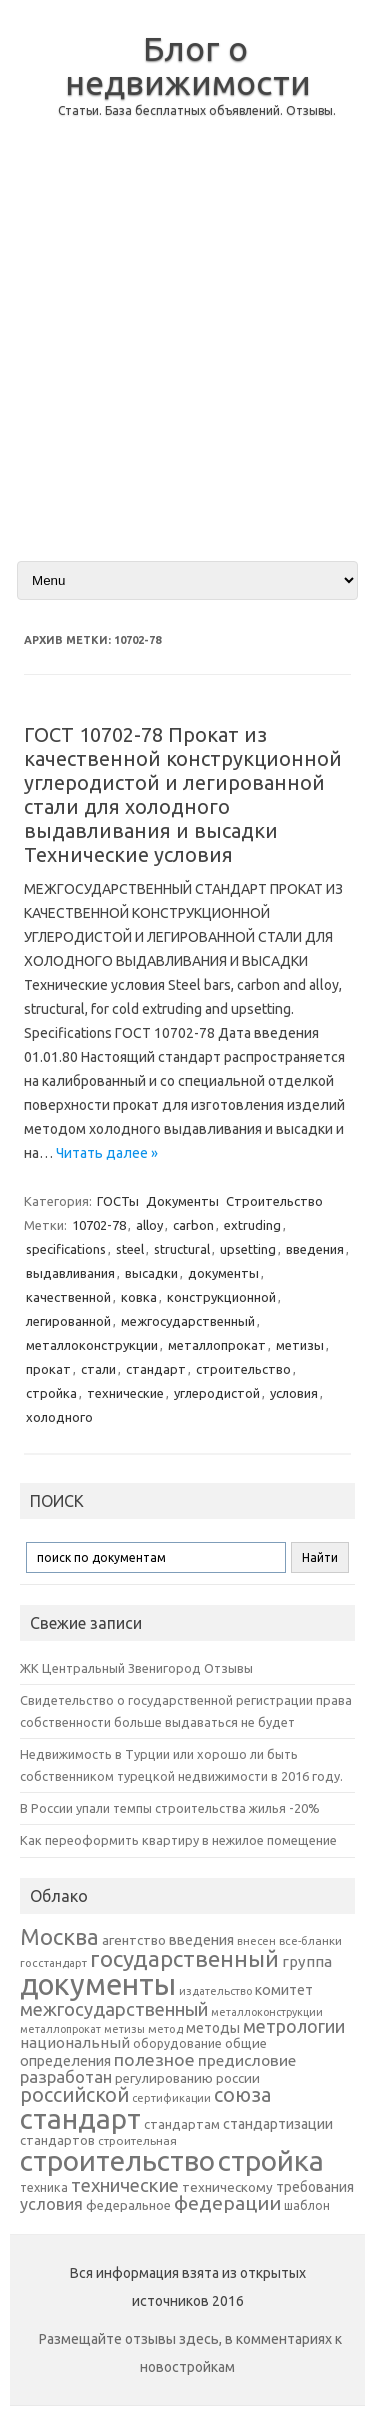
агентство (134, 1940)
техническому (227, 2187)
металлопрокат (217, 1345)
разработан (66, 2076)
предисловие (247, 2060)
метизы (300, 1345)
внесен (256, 1941)
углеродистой (217, 1393)
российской (74, 2095)
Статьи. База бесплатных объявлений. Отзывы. (197, 110)
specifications (66, 1249)
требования (315, 2187)
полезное (154, 2059)
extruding (252, 1225)
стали (98, 1369)
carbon (193, 1225)
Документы (182, 1201)
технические (125, 1393)
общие (246, 2043)
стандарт (156, 1369)
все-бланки (310, 1940)
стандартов (57, 2140)
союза (242, 2095)
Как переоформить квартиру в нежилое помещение (178, 1840)
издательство (215, 1991)
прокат (48, 1369)
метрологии (294, 2026)
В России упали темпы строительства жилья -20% (170, 1808)
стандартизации (278, 2124)
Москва (59, 1936)
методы (213, 2028)
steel (130, 1249)
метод (165, 2029)
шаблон (307, 2205)
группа (307, 1961)
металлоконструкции (92, 1345)
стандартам (182, 2124)
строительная (137, 2140)
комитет (284, 1990)
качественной (68, 1297)
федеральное (128, 2205)
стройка (51, 1393)
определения (65, 2061)
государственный (184, 1958)
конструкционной (221, 1297)
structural (182, 1249)
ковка (139, 1297)
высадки (151, 1273)
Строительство (274, 1201)
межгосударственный (188, 1321)
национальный (75, 2042)
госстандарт (53, 1963)
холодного (59, 1417)
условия (294, 1393)
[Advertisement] (187, 355)
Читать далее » (107, 1153)
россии (238, 2078)
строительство (243, 1369)
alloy (149, 1225)
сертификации (171, 2098)
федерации (227, 2203)
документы (223, 1273)
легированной (68, 1321)
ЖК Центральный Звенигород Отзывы (136, 1668)
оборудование (177, 2043)
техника (44, 2187)
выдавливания (70, 1273)
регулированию (164, 2078)
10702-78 (99, 1225)
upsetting (248, 1249)
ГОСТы (118, 1201)
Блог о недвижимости (188, 65)
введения (315, 1249)
